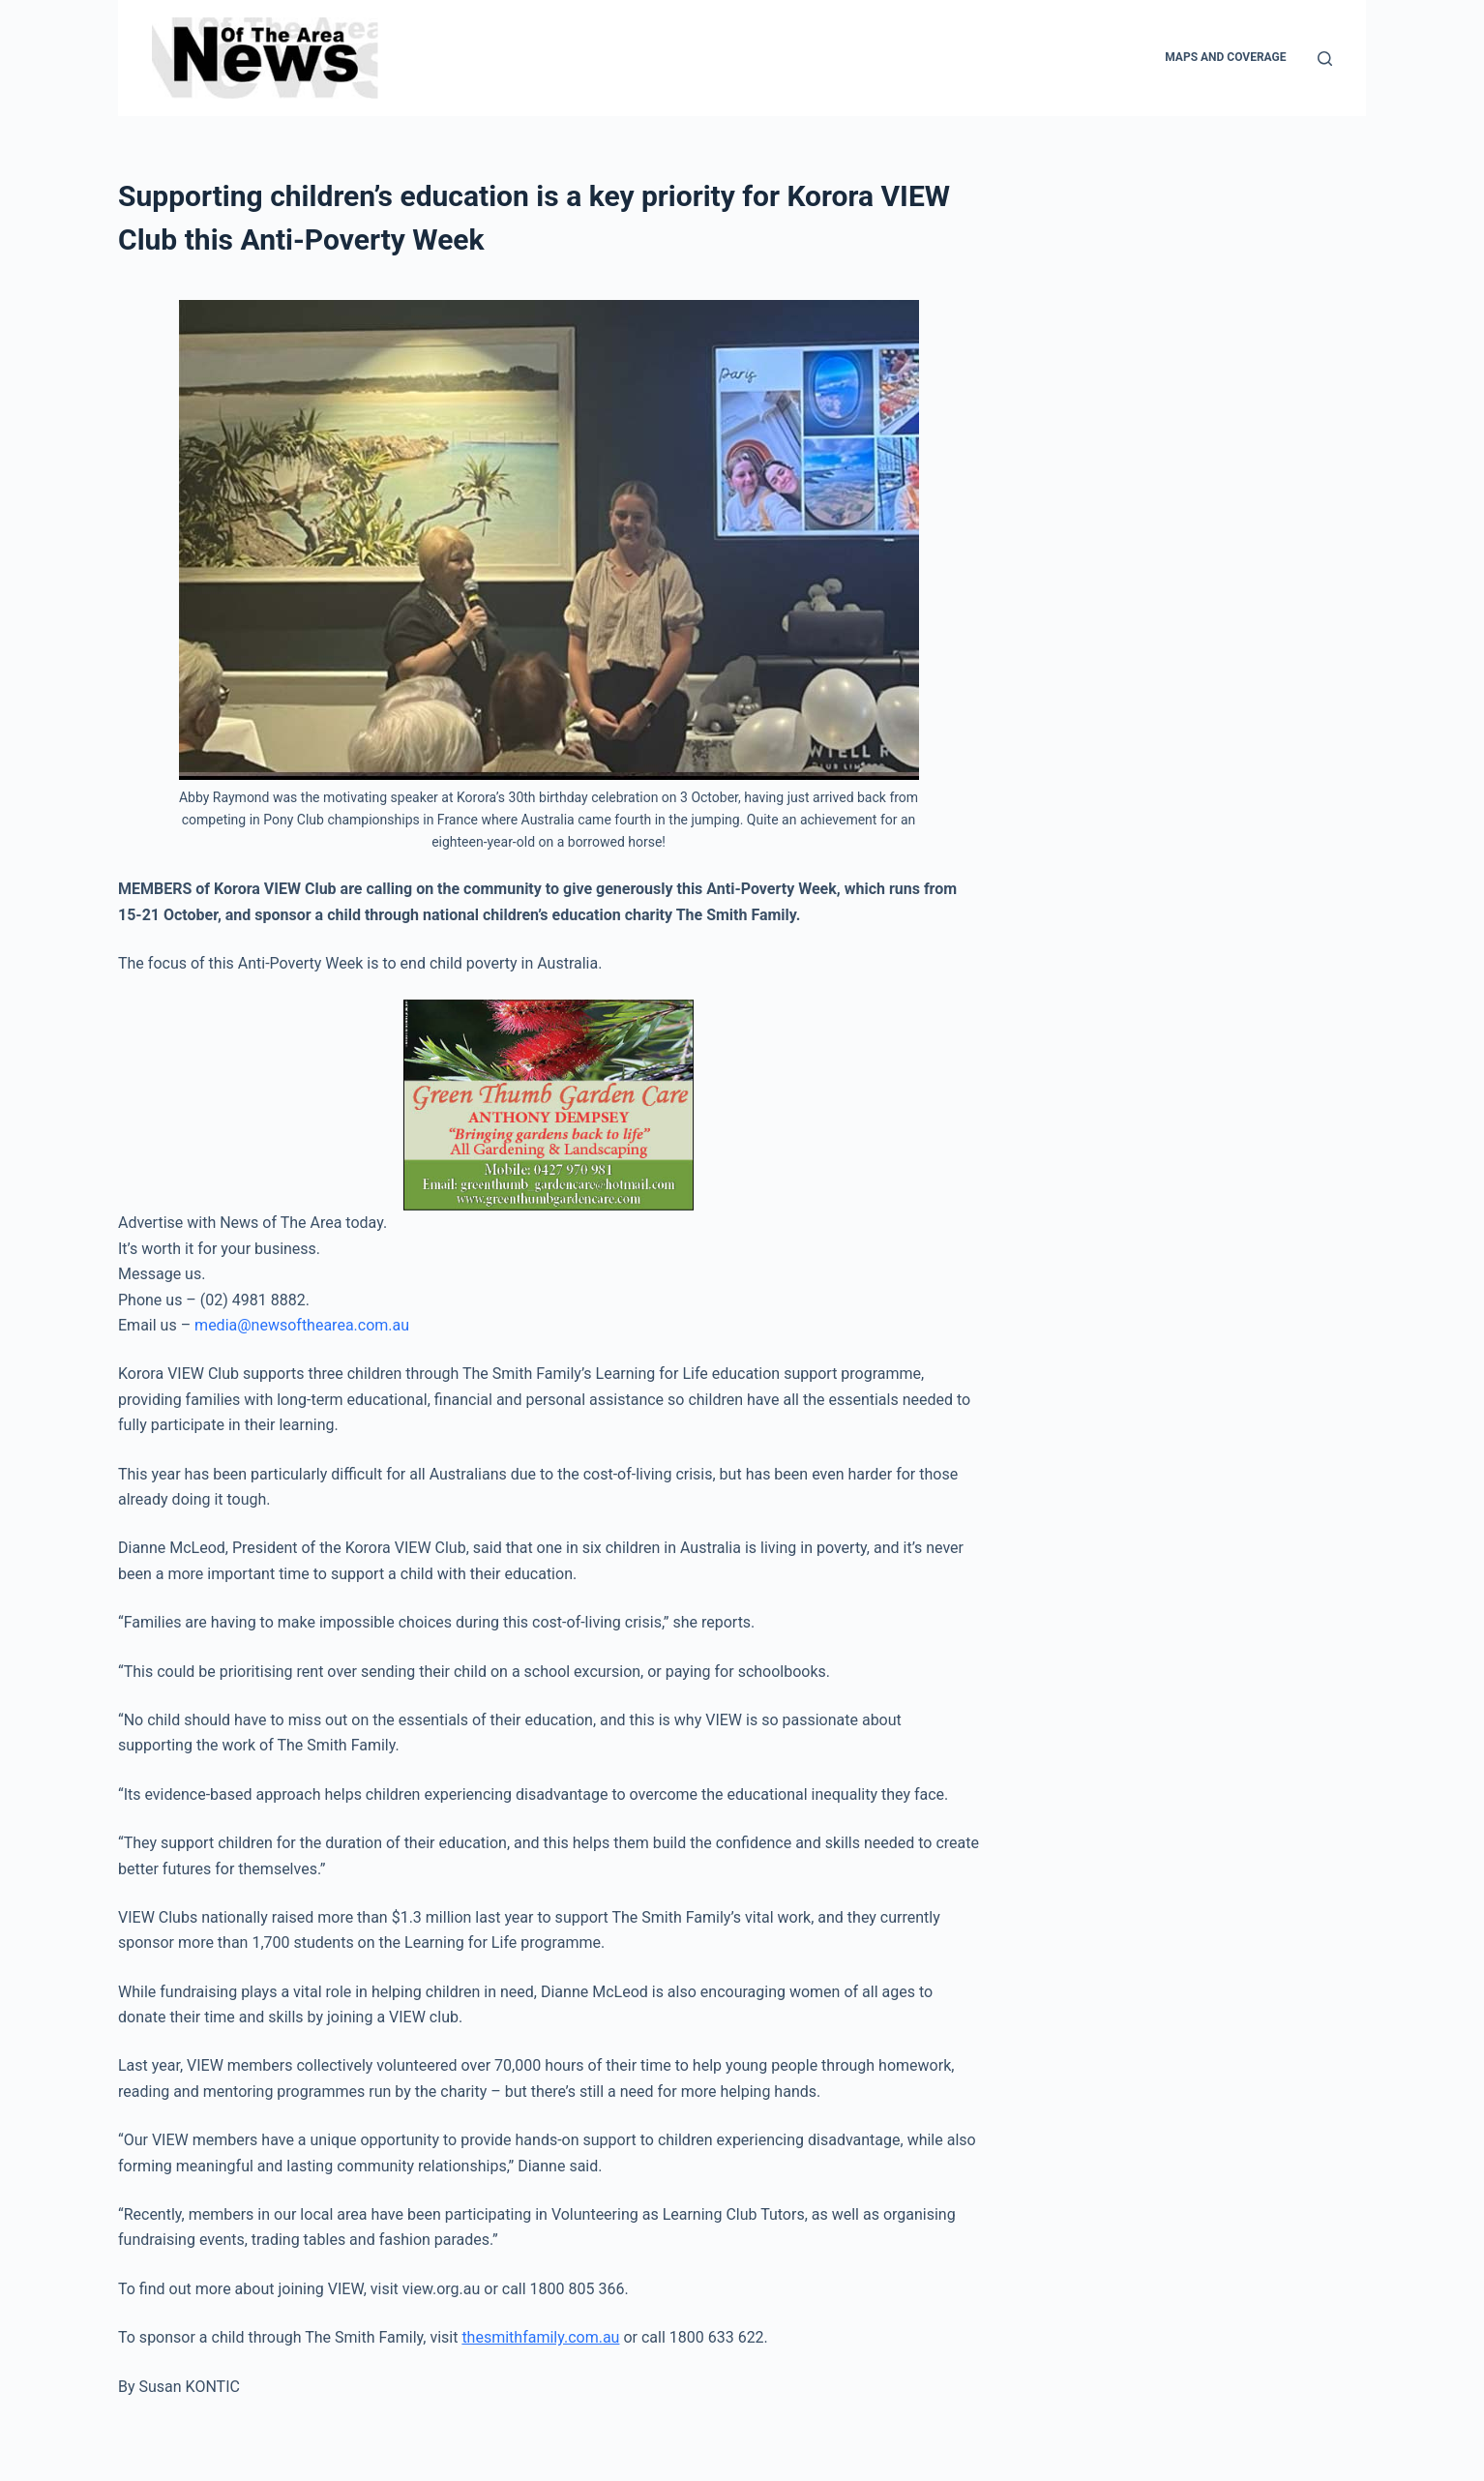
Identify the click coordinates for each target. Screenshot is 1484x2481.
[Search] (1325, 58)
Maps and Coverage (1225, 57)
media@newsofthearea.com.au (301, 1325)
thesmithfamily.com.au (540, 2337)
